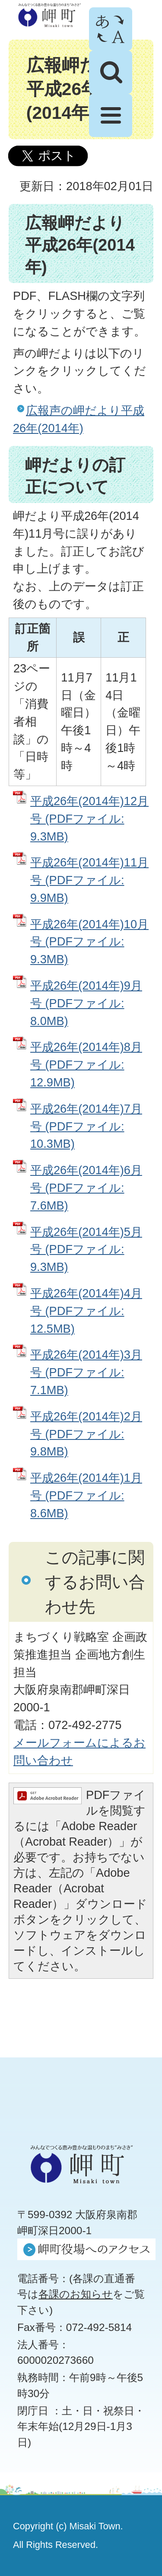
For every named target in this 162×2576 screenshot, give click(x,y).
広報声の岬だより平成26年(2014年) (78, 419)
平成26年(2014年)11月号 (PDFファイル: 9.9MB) (89, 880)
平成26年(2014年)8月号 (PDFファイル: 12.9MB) (86, 1064)
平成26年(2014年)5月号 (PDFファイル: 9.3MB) (86, 1249)
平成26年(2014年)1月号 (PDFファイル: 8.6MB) (86, 1495)
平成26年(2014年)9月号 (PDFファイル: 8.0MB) (86, 1003)
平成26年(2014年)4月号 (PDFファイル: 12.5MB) (86, 1310)
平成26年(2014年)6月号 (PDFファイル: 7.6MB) (86, 1187)
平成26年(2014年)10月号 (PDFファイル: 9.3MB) (89, 941)
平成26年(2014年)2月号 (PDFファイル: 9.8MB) (86, 1434)
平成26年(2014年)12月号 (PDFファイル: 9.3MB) (89, 818)
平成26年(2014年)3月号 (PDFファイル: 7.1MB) (86, 1372)
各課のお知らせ (75, 2294)
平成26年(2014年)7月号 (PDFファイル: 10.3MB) (86, 1126)
